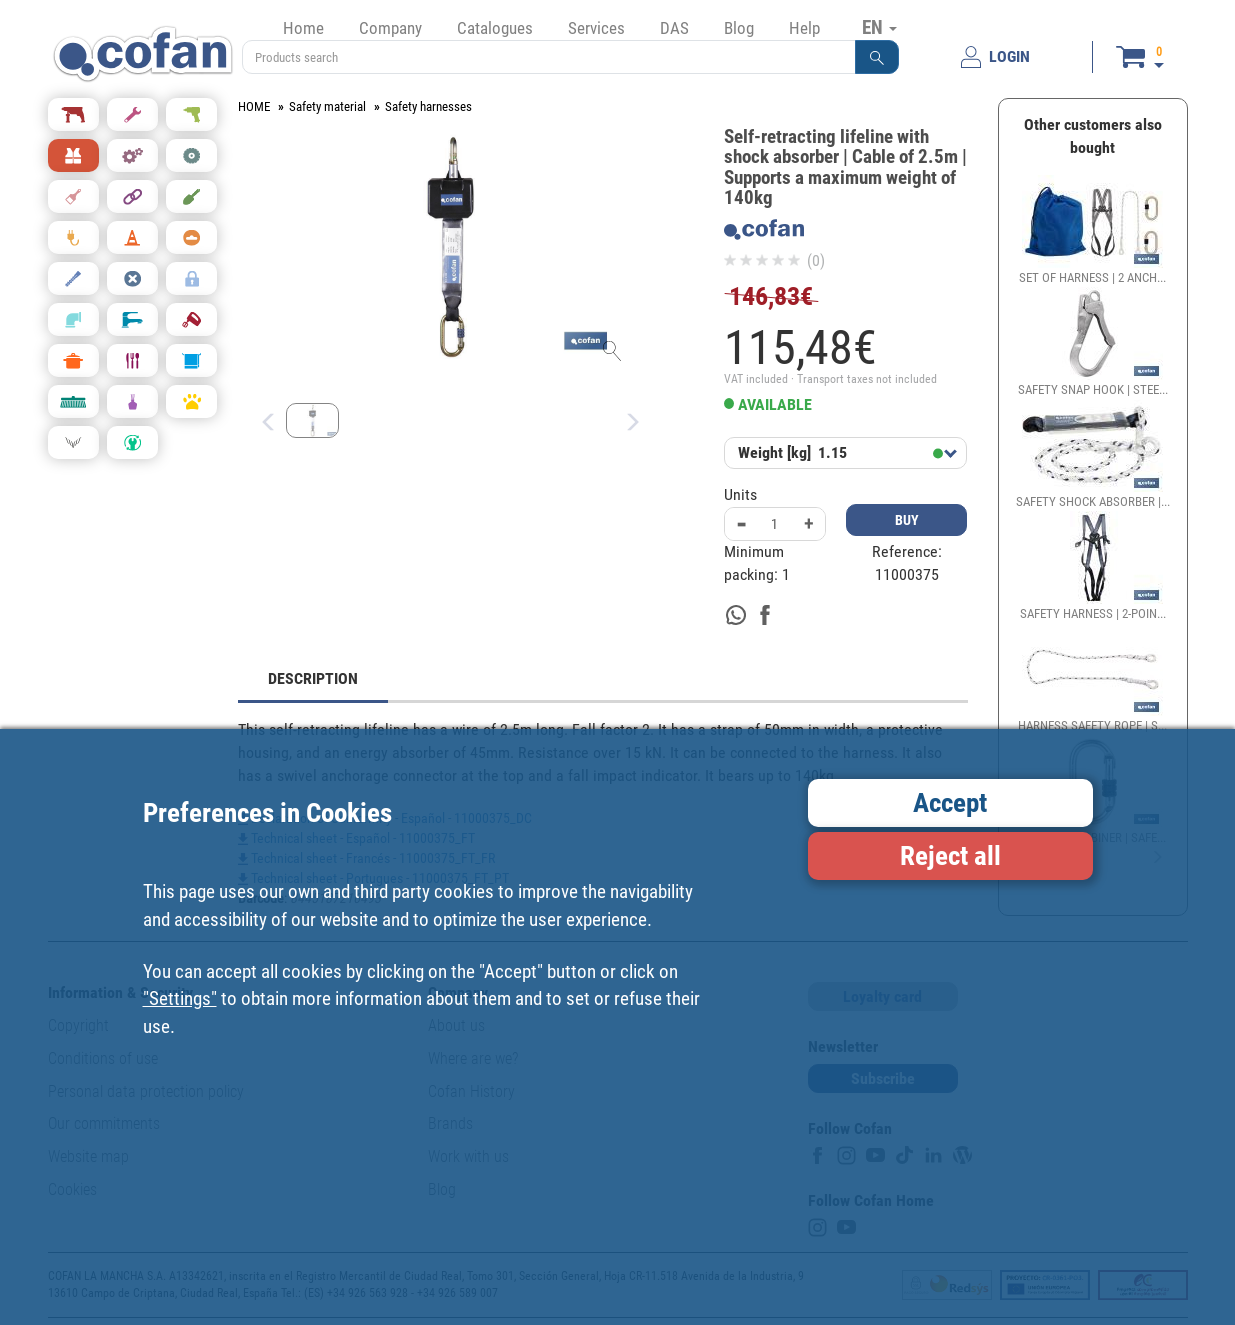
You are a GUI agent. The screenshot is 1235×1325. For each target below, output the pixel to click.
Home (303, 28)
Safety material (327, 106)
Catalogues (495, 28)
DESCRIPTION (313, 678)
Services (596, 28)
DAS (674, 28)
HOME (254, 106)
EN (879, 27)
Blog (739, 28)
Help (804, 28)
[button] (877, 57)
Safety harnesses (428, 106)
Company (390, 28)
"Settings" (180, 998)
